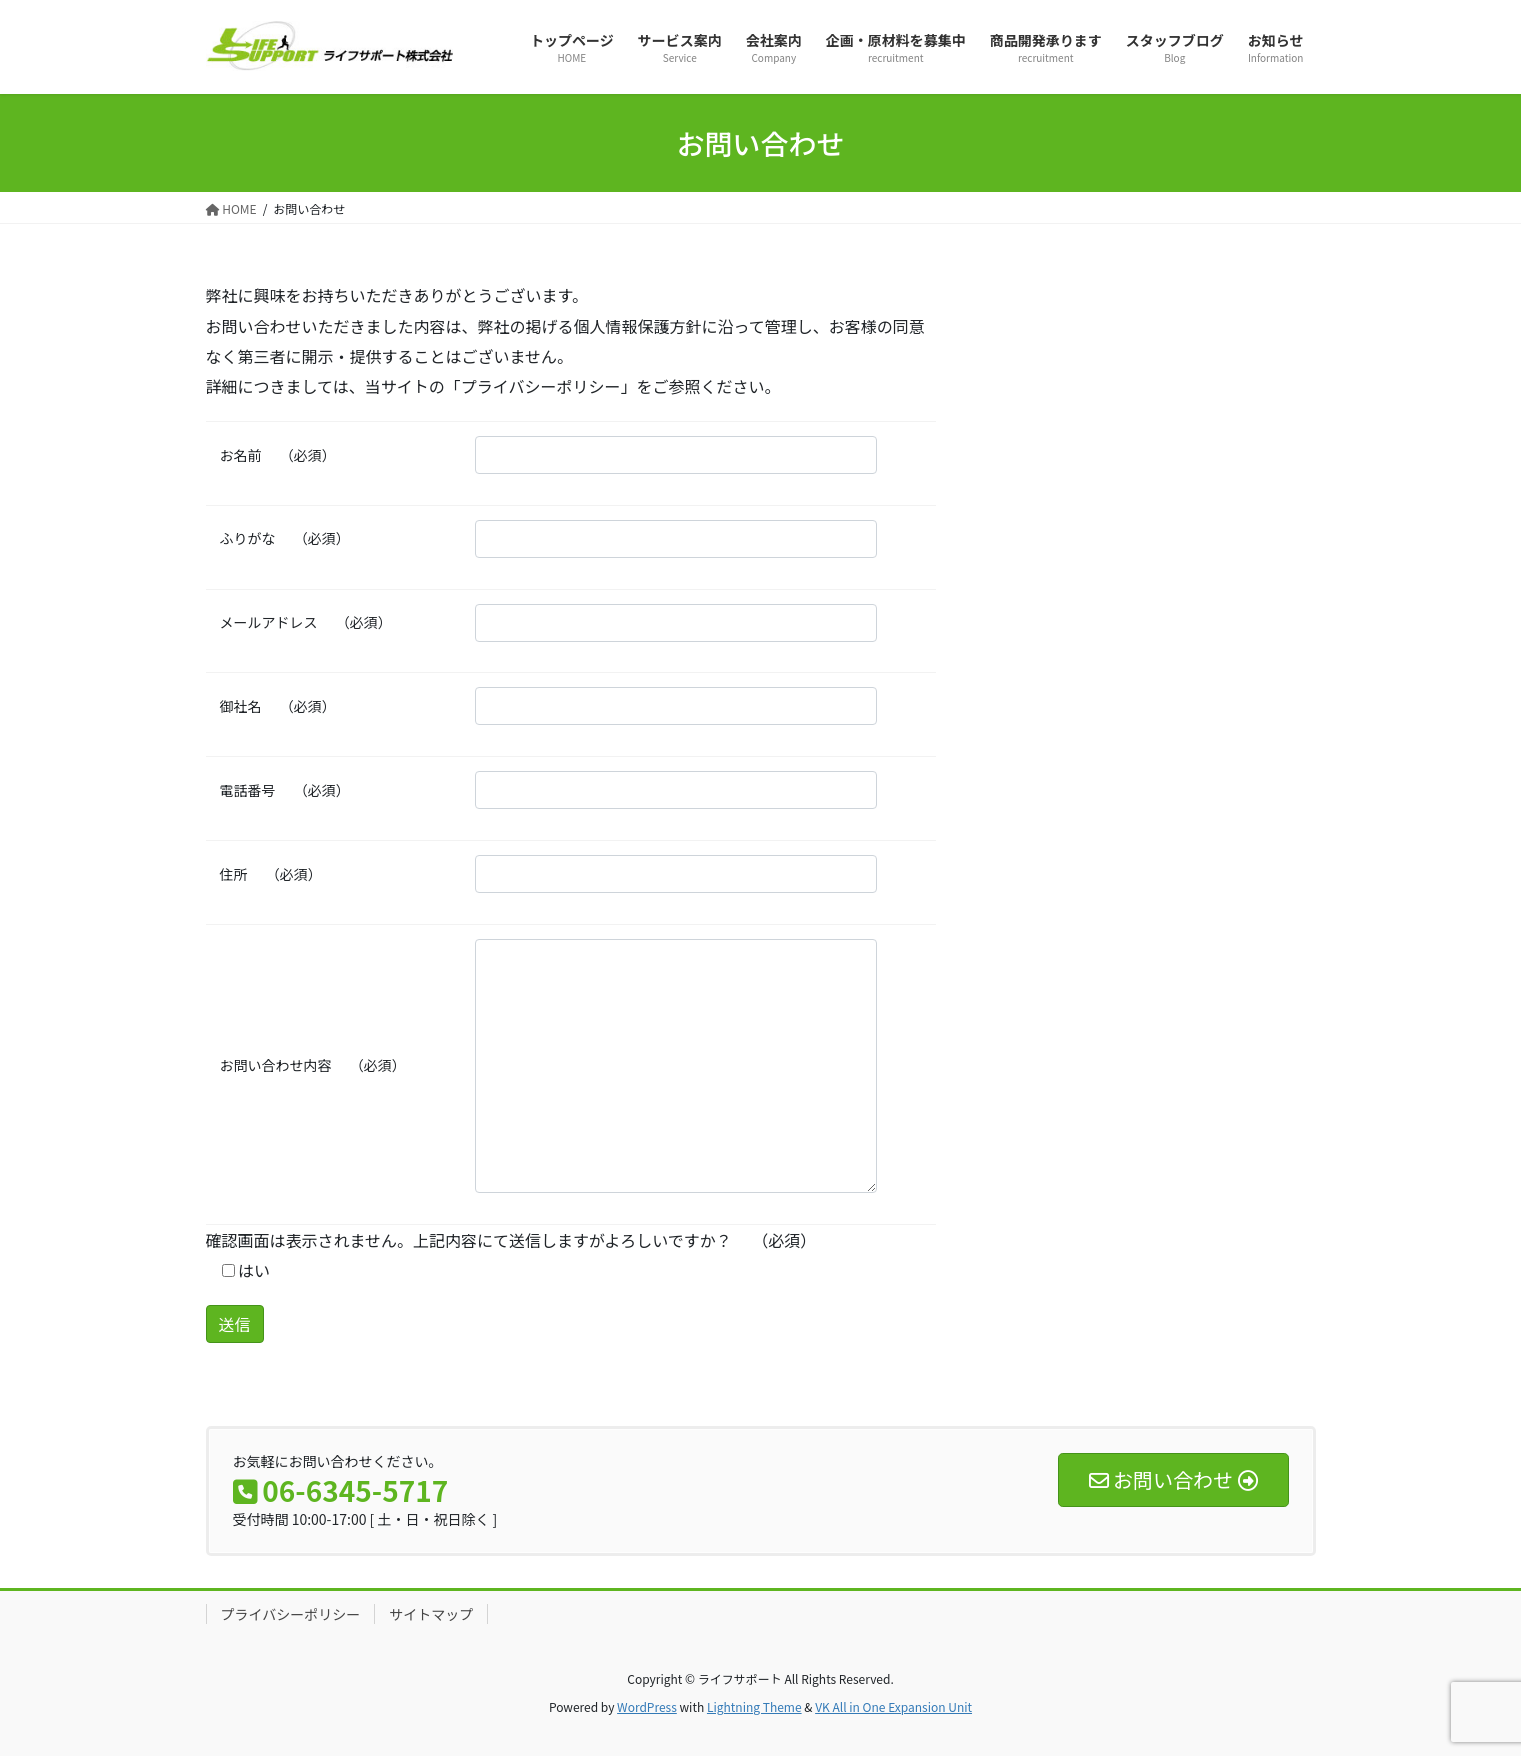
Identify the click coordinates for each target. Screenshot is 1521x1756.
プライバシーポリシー (291, 1614)
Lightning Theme (754, 1706)
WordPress (647, 1706)
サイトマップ (431, 1614)
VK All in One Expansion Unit (893, 1706)
